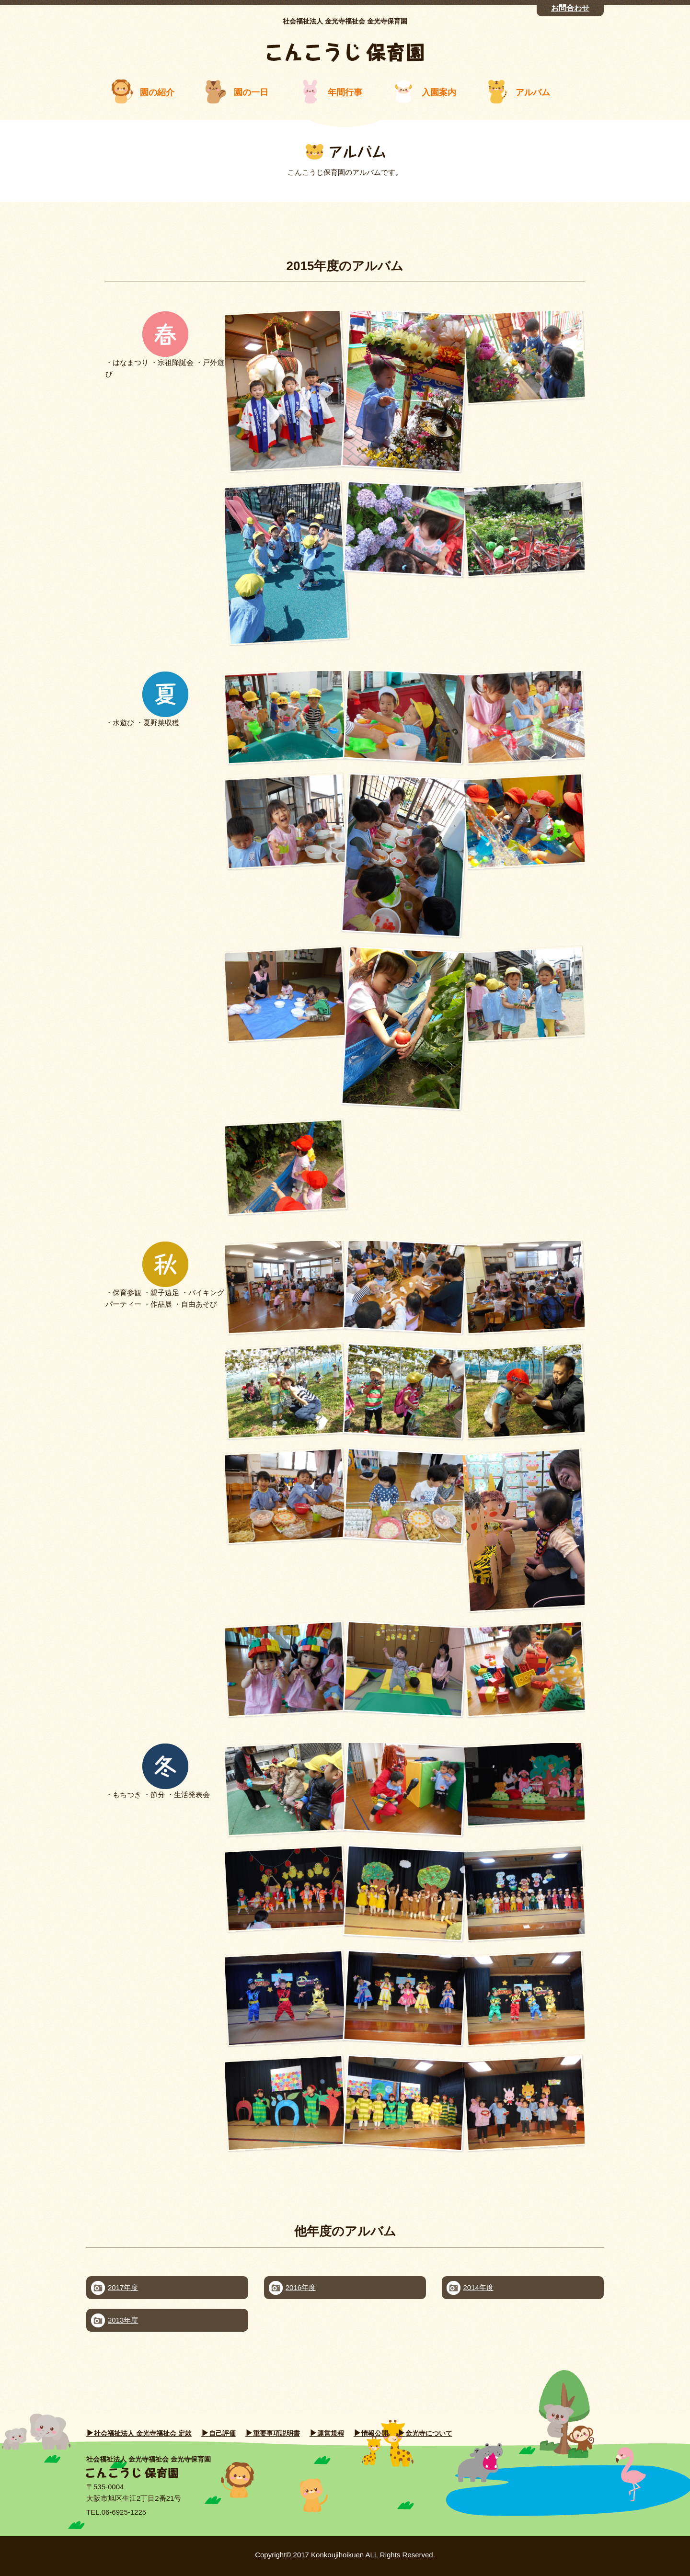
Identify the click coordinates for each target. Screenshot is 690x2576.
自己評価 (222, 2433)
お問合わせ (570, 8)
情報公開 (374, 2433)
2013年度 (123, 2320)
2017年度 (123, 2287)
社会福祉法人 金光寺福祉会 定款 (143, 2433)
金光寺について (428, 2433)
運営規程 (330, 2433)
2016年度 (301, 2287)
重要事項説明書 (276, 2433)
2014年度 (478, 2287)
